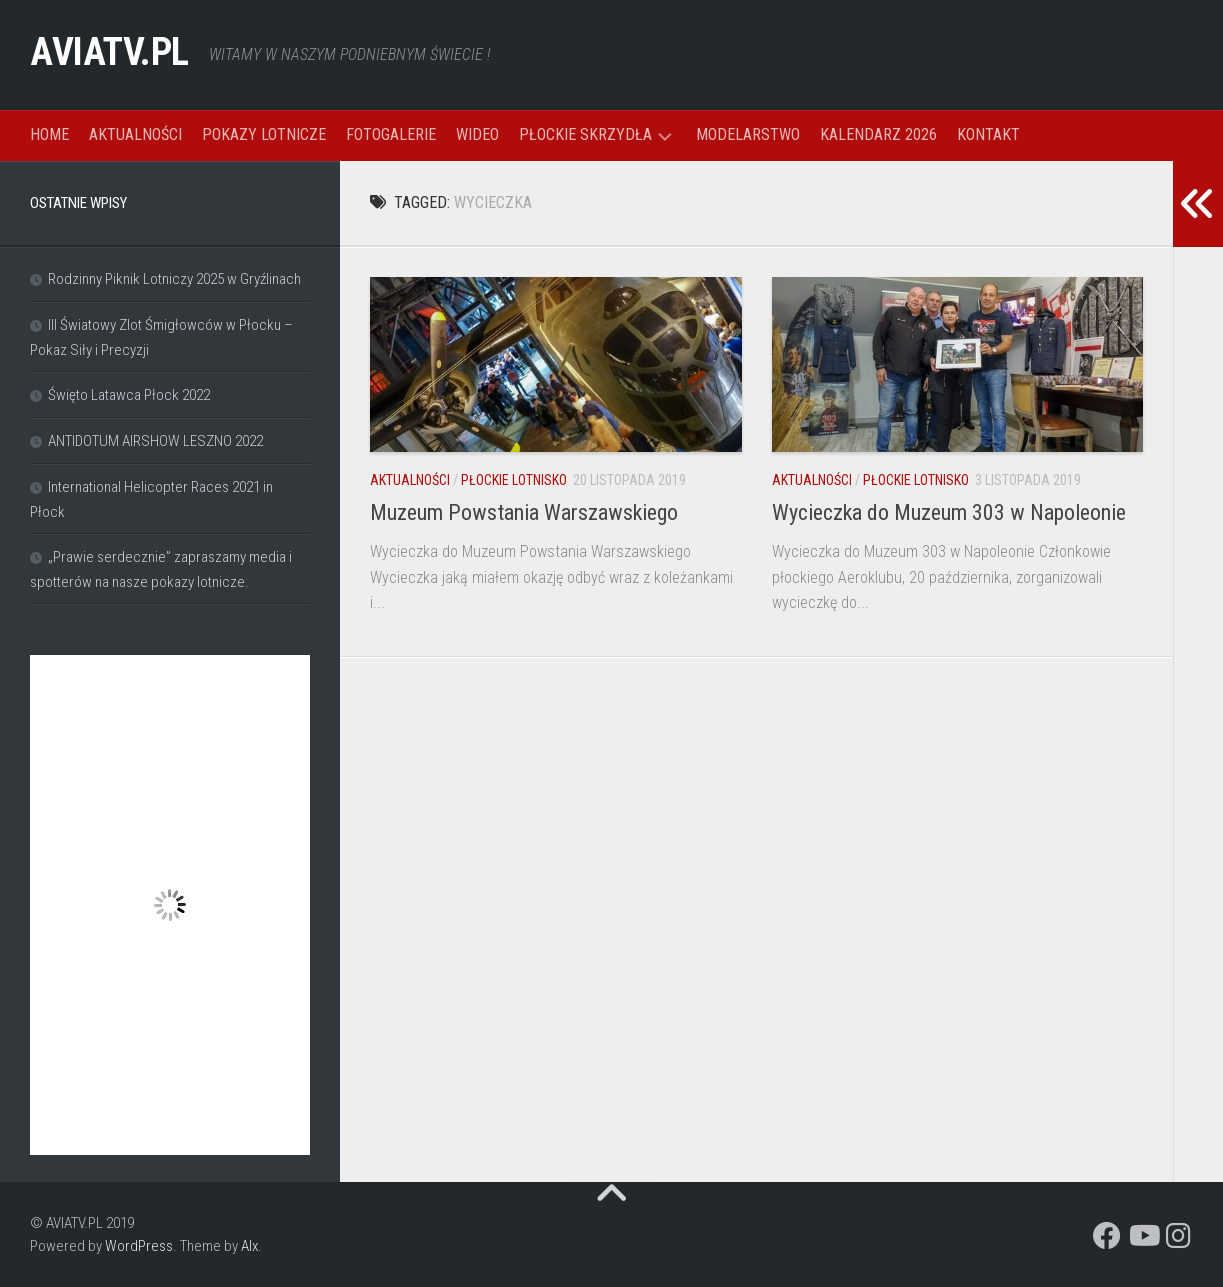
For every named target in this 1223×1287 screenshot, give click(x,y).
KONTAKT (988, 134)
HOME (49, 134)
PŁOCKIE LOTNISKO (514, 480)
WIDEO (477, 134)
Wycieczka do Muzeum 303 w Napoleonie (949, 512)
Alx (249, 1246)
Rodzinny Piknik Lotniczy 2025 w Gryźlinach (174, 279)
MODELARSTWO (748, 134)
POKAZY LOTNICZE (264, 134)
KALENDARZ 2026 (878, 134)
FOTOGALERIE (391, 134)
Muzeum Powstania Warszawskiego (524, 512)
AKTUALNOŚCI (135, 134)
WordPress (139, 1246)
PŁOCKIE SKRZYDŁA (585, 134)
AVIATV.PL (118, 54)
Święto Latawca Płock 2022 (129, 395)
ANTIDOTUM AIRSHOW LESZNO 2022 (155, 441)
